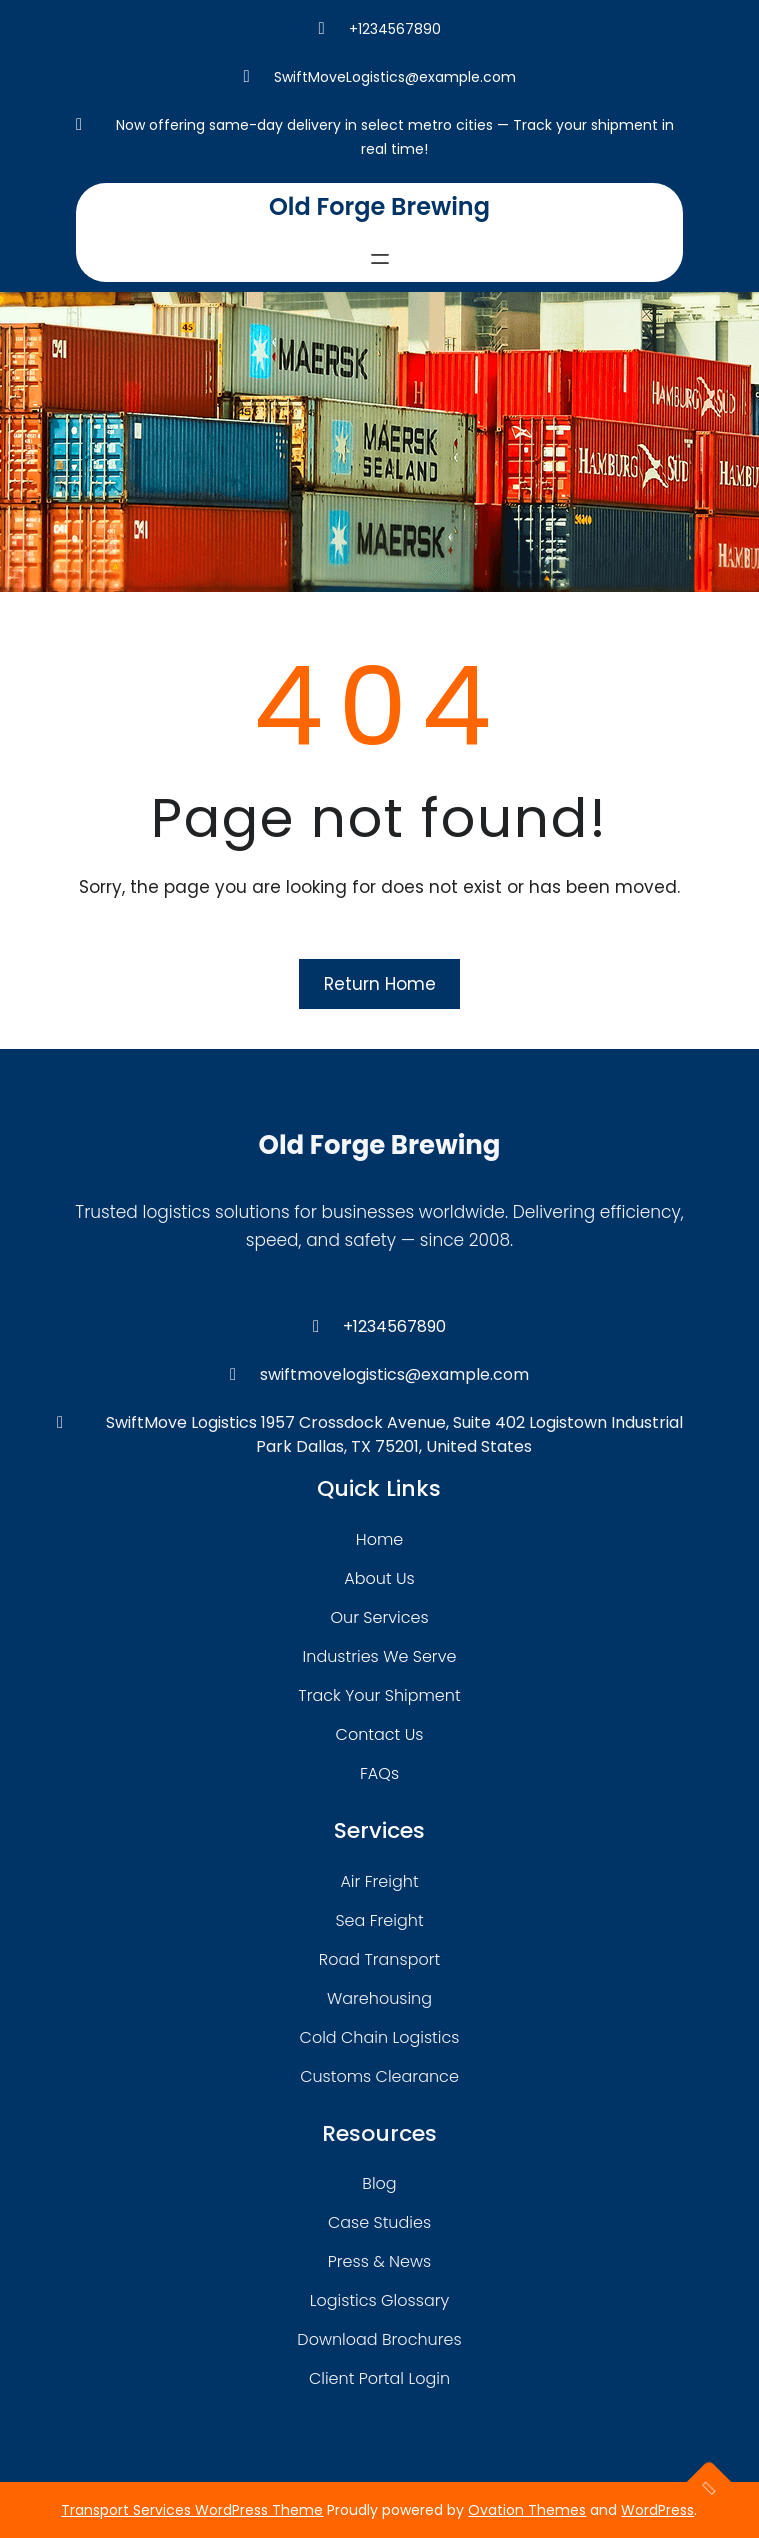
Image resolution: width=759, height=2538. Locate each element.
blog (379, 2183)
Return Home (380, 984)
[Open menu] (380, 259)
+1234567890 (395, 29)
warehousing (379, 1998)
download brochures (379, 2339)
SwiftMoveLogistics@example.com (395, 77)
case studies (379, 2222)
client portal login (379, 2378)
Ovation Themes (527, 2510)
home (379, 1539)
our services (379, 1617)
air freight (379, 1881)
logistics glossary (379, 2300)
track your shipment (379, 1695)
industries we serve (380, 1656)
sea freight (379, 1920)
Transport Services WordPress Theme (192, 2510)
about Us (379, 1578)
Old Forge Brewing (379, 206)
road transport (379, 1959)
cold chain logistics (380, 2037)
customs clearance (379, 2076)
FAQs (379, 1773)
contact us (380, 1734)
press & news (380, 2261)
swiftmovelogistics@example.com (394, 1374)
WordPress (657, 2510)
